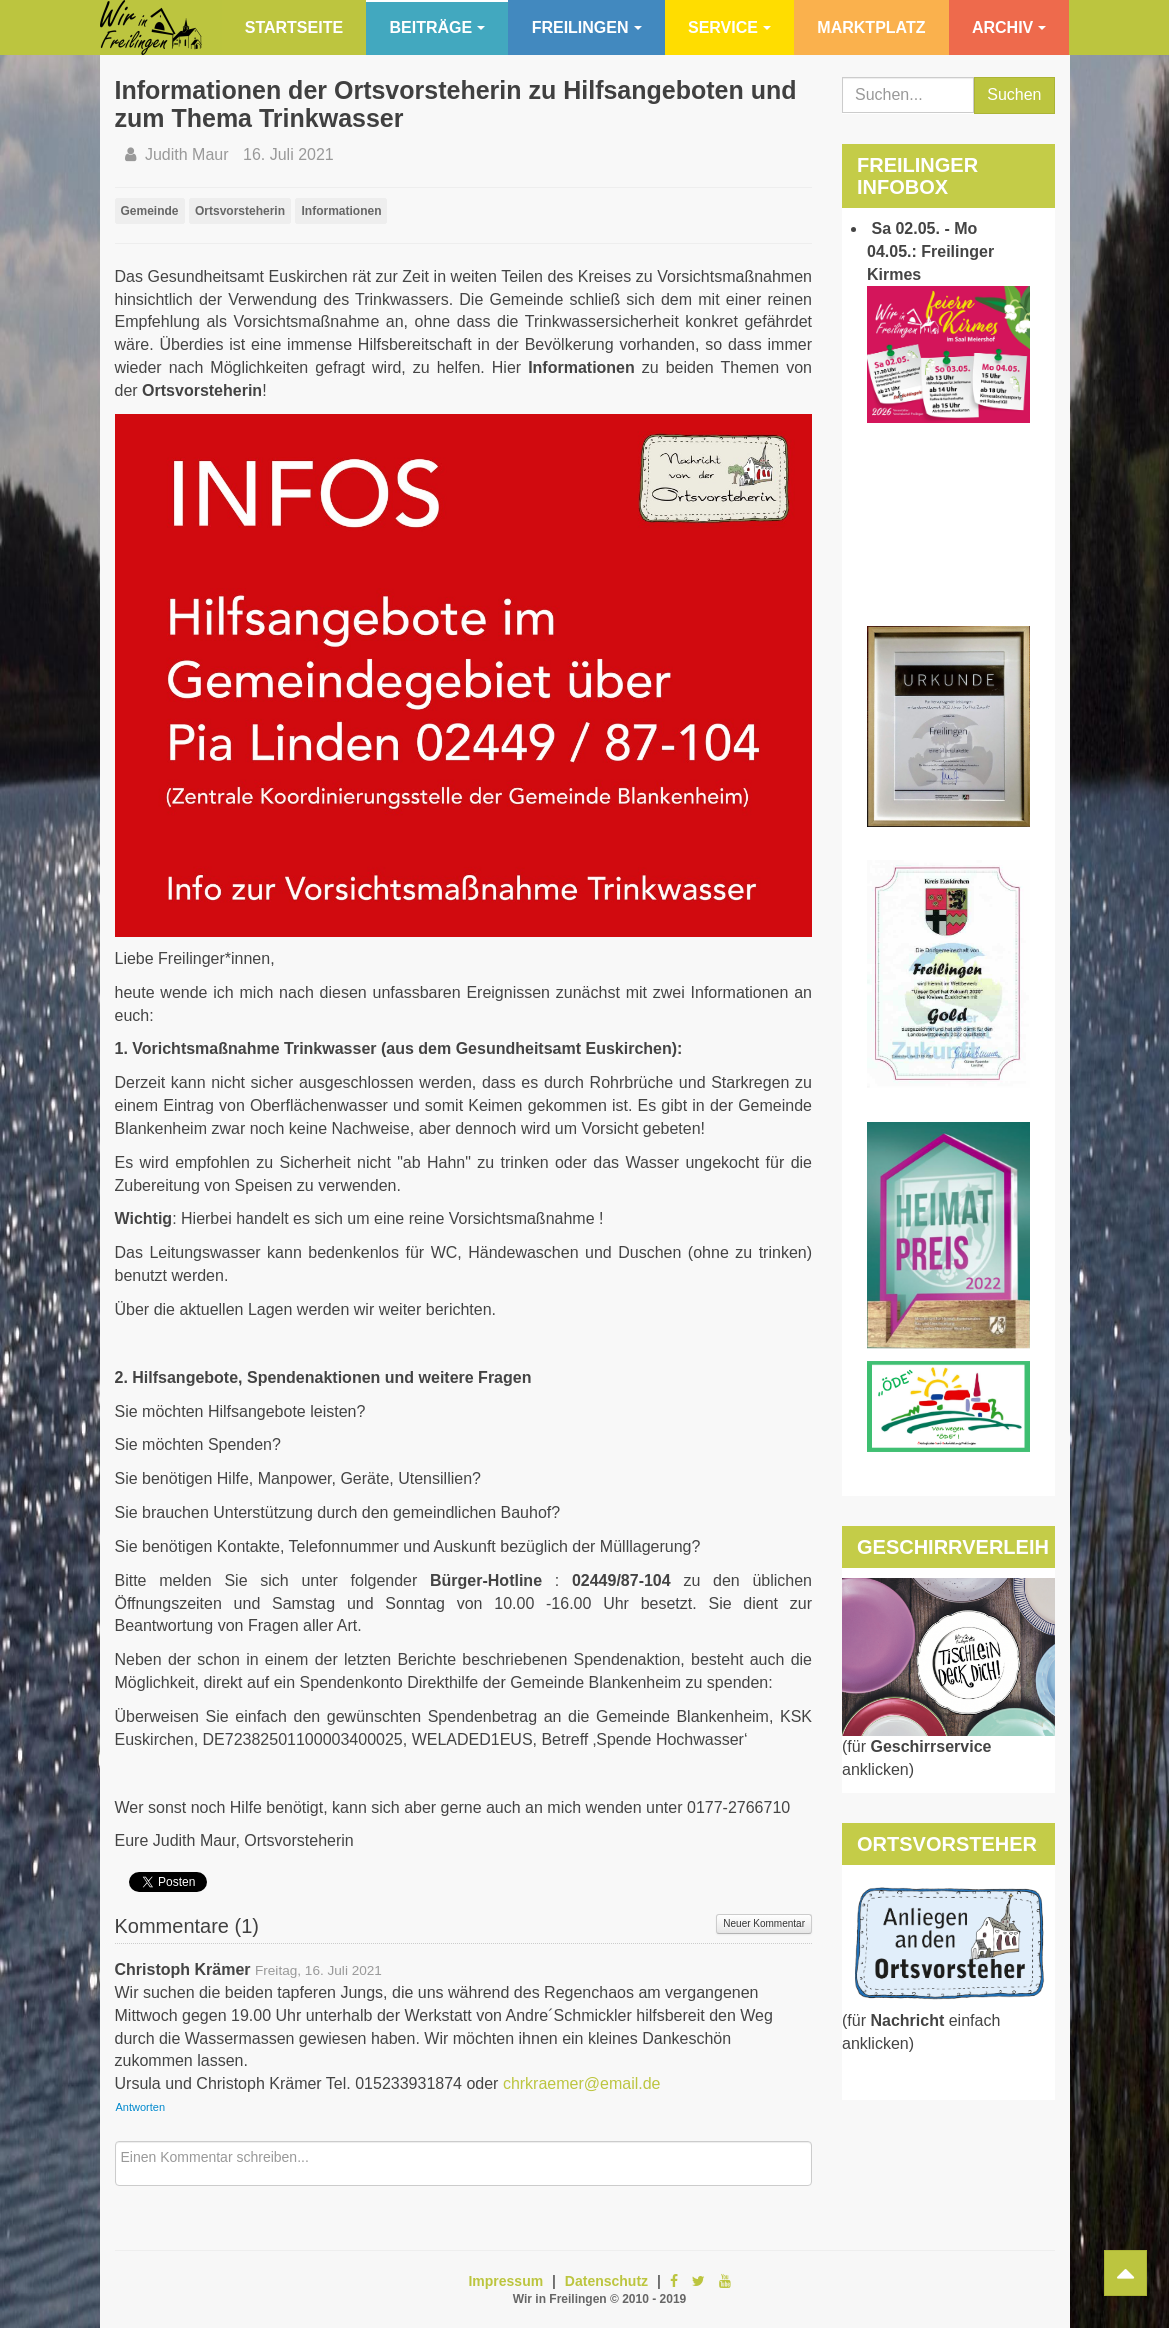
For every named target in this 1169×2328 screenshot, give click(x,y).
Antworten (141, 2107)
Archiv (1009, 27)
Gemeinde (150, 211)
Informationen (341, 211)
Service (729, 27)
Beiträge (438, 27)
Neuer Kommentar (764, 1923)
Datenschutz (606, 2281)
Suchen (1014, 94)
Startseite (294, 27)
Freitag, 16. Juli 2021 (318, 1970)
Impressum (505, 2281)
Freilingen (587, 27)
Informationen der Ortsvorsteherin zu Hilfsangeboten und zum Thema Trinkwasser (456, 104)
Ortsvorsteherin (240, 211)
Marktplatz (871, 27)
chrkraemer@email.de (582, 2083)
